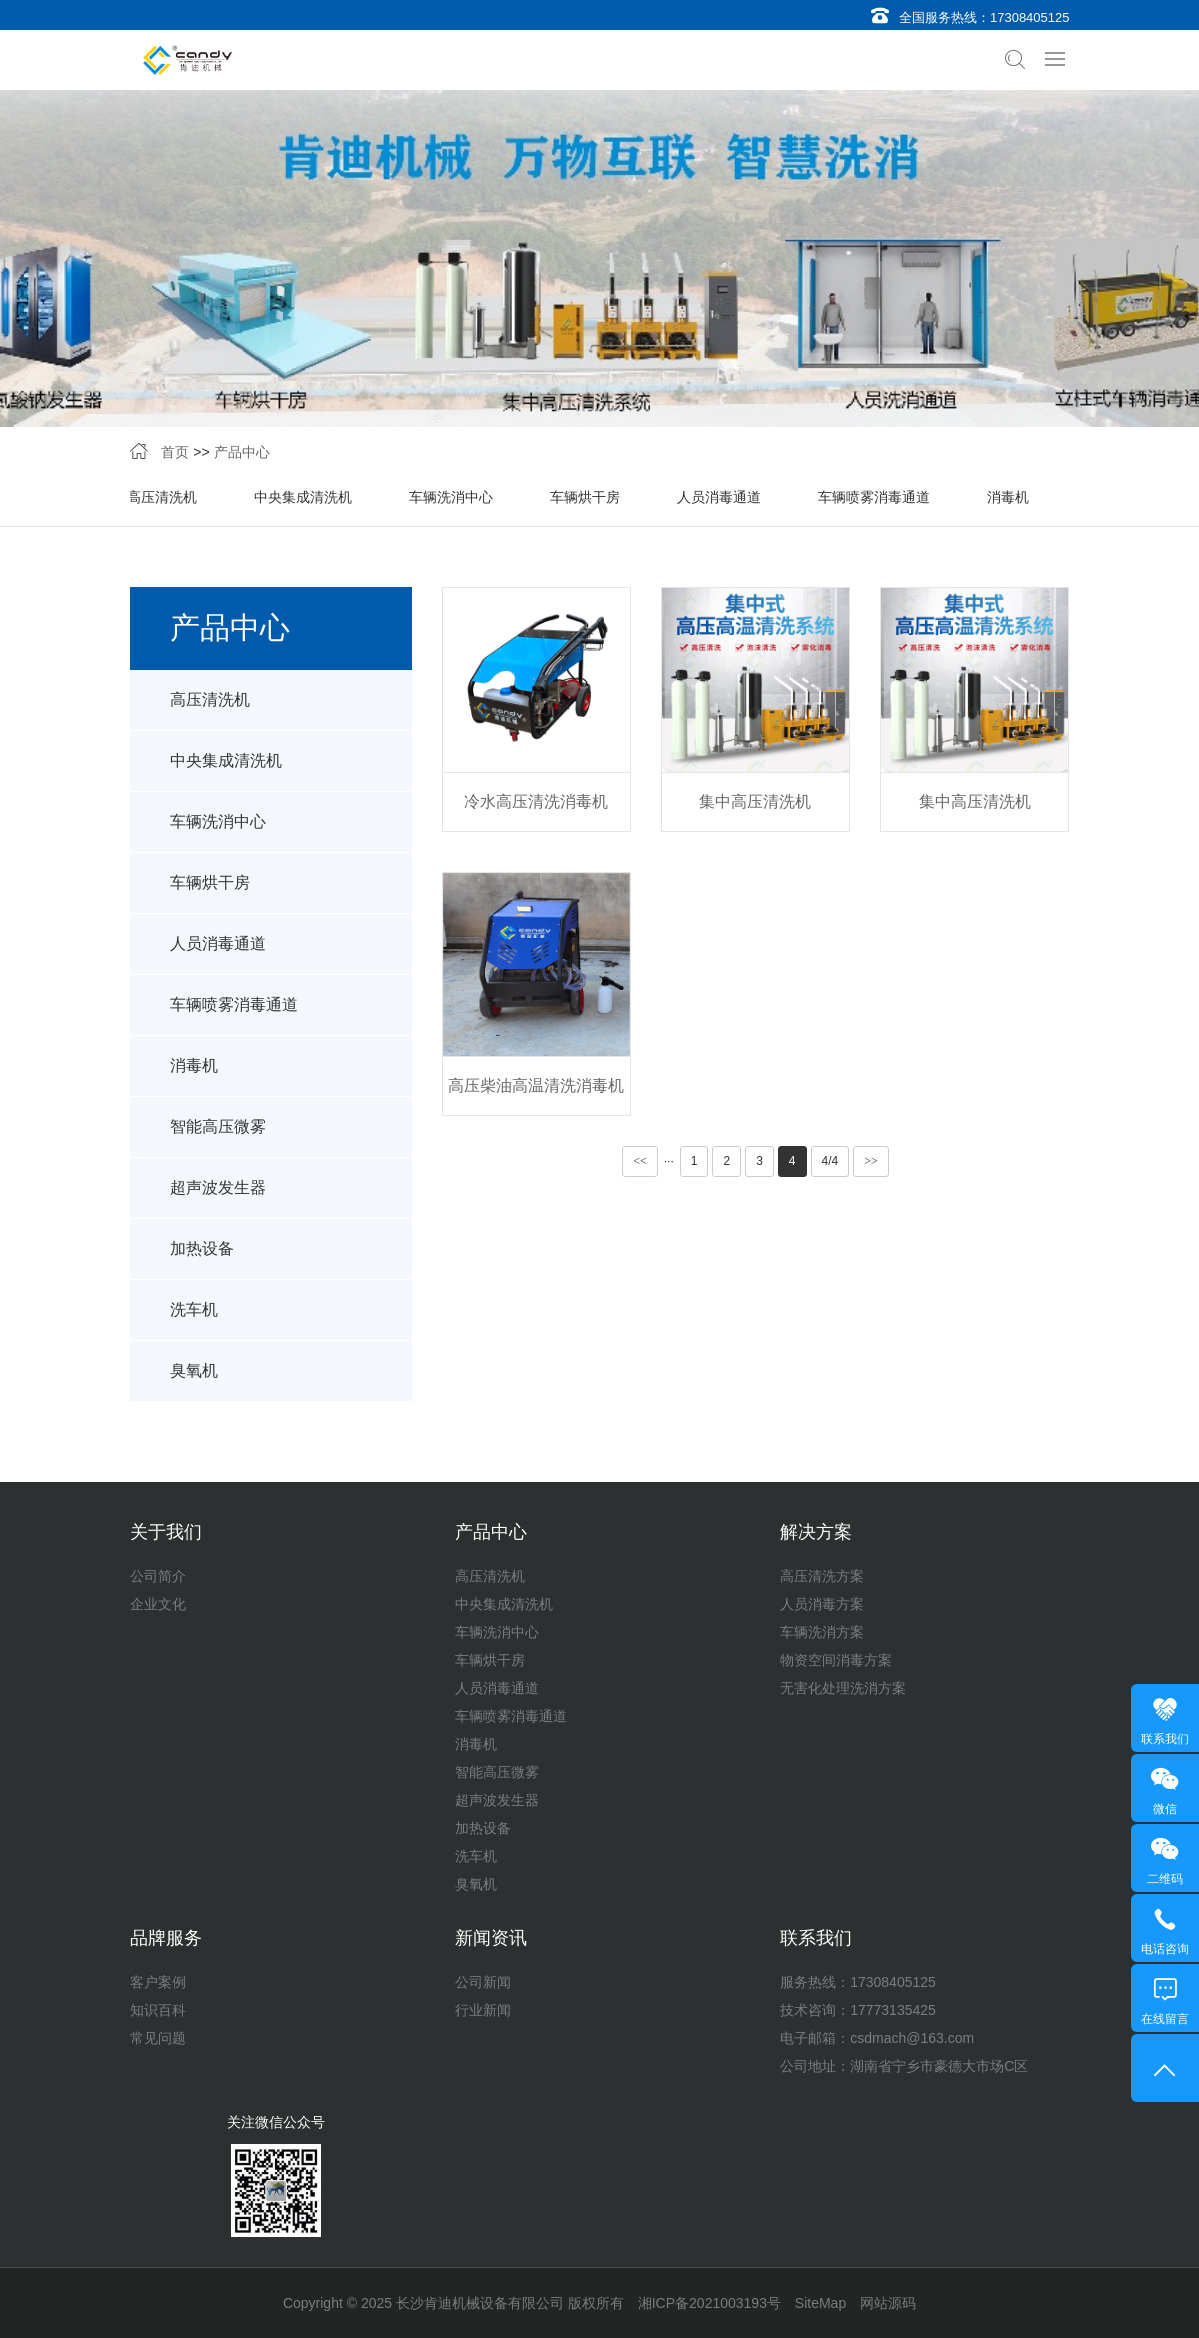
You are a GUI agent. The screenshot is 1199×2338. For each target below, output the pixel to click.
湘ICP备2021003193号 (709, 2303)
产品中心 (242, 452)
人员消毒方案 (822, 1604)
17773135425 (893, 2010)
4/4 (830, 1161)
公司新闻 (483, 1982)
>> (871, 1161)
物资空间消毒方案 (836, 1660)
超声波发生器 (218, 1187)
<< (640, 1161)
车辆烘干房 (585, 497)
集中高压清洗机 (755, 801)
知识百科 (158, 2010)
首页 (175, 452)
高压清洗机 (162, 497)
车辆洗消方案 (822, 1632)
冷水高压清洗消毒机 (536, 801)
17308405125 (1030, 17)
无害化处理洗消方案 (843, 1688)
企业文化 (158, 1604)
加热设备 (202, 1248)
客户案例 (158, 1982)
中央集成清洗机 (303, 497)
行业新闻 (483, 2010)
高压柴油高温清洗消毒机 (536, 1085)
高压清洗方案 (822, 1576)
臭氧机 (194, 1370)
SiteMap (820, 2303)
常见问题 (158, 2038)
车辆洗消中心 (451, 497)
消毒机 (1008, 497)
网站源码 (888, 2303)
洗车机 (194, 1309)
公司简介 (158, 1576)
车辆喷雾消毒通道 (874, 497)
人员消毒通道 (719, 497)
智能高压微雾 (218, 1126)
